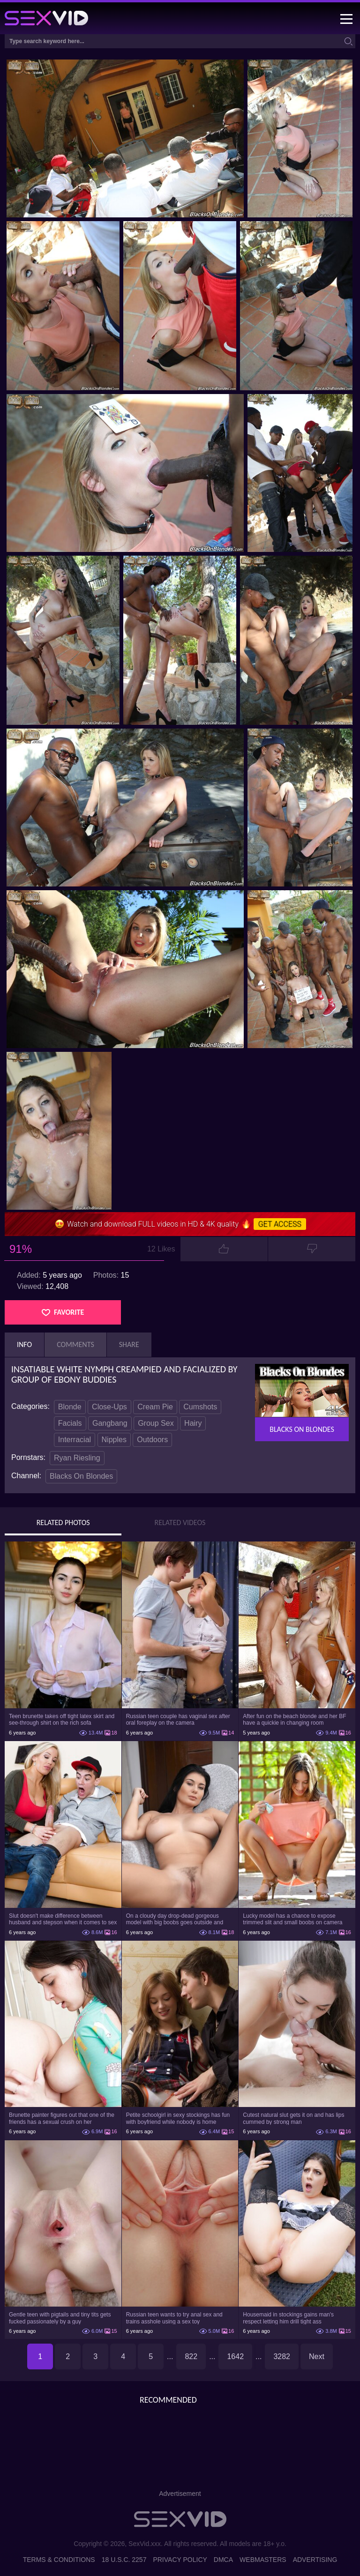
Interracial (74, 1440)
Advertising (315, 2559)
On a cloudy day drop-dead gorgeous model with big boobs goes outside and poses (174, 1919)
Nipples (114, 1440)
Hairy (193, 1423)
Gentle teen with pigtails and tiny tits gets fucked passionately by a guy (60, 2317)
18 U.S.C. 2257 (124, 2559)
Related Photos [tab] (63, 1522)
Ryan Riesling (77, 1458)
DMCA (223, 2559)
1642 (235, 2356)
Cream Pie (155, 1407)
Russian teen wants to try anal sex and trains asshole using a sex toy (174, 2317)
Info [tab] (24, 1344)
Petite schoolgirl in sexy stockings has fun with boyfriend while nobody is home (178, 2118)
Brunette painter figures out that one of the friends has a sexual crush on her (61, 2118)
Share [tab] (129, 1344)
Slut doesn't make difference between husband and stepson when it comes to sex (63, 1919)
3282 (281, 2356)
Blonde (70, 1407)
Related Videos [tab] (180, 1522)
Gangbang (110, 1423)
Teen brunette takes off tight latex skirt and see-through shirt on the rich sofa (61, 1719)
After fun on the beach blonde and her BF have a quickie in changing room (294, 1719)
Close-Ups (109, 1407)
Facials (70, 1423)
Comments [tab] (75, 1344)
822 (191, 2356)
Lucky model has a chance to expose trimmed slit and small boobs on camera (292, 1919)
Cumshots (200, 1407)
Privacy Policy (180, 2559)
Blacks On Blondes (81, 1476)
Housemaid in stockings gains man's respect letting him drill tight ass (288, 2317)
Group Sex (155, 1423)
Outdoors (152, 1440)
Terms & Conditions (59, 2559)
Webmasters (263, 2559)
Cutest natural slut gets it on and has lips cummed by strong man (293, 2118)
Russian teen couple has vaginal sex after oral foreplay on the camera (178, 1719)
